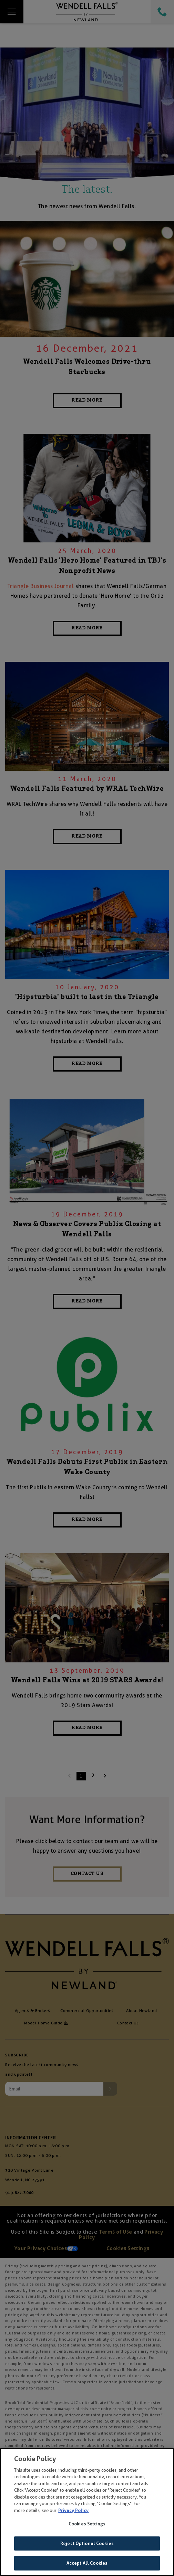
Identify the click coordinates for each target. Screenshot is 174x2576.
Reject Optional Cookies (87, 2543)
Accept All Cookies (87, 2563)
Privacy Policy (73, 2510)
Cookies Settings (87, 2524)
